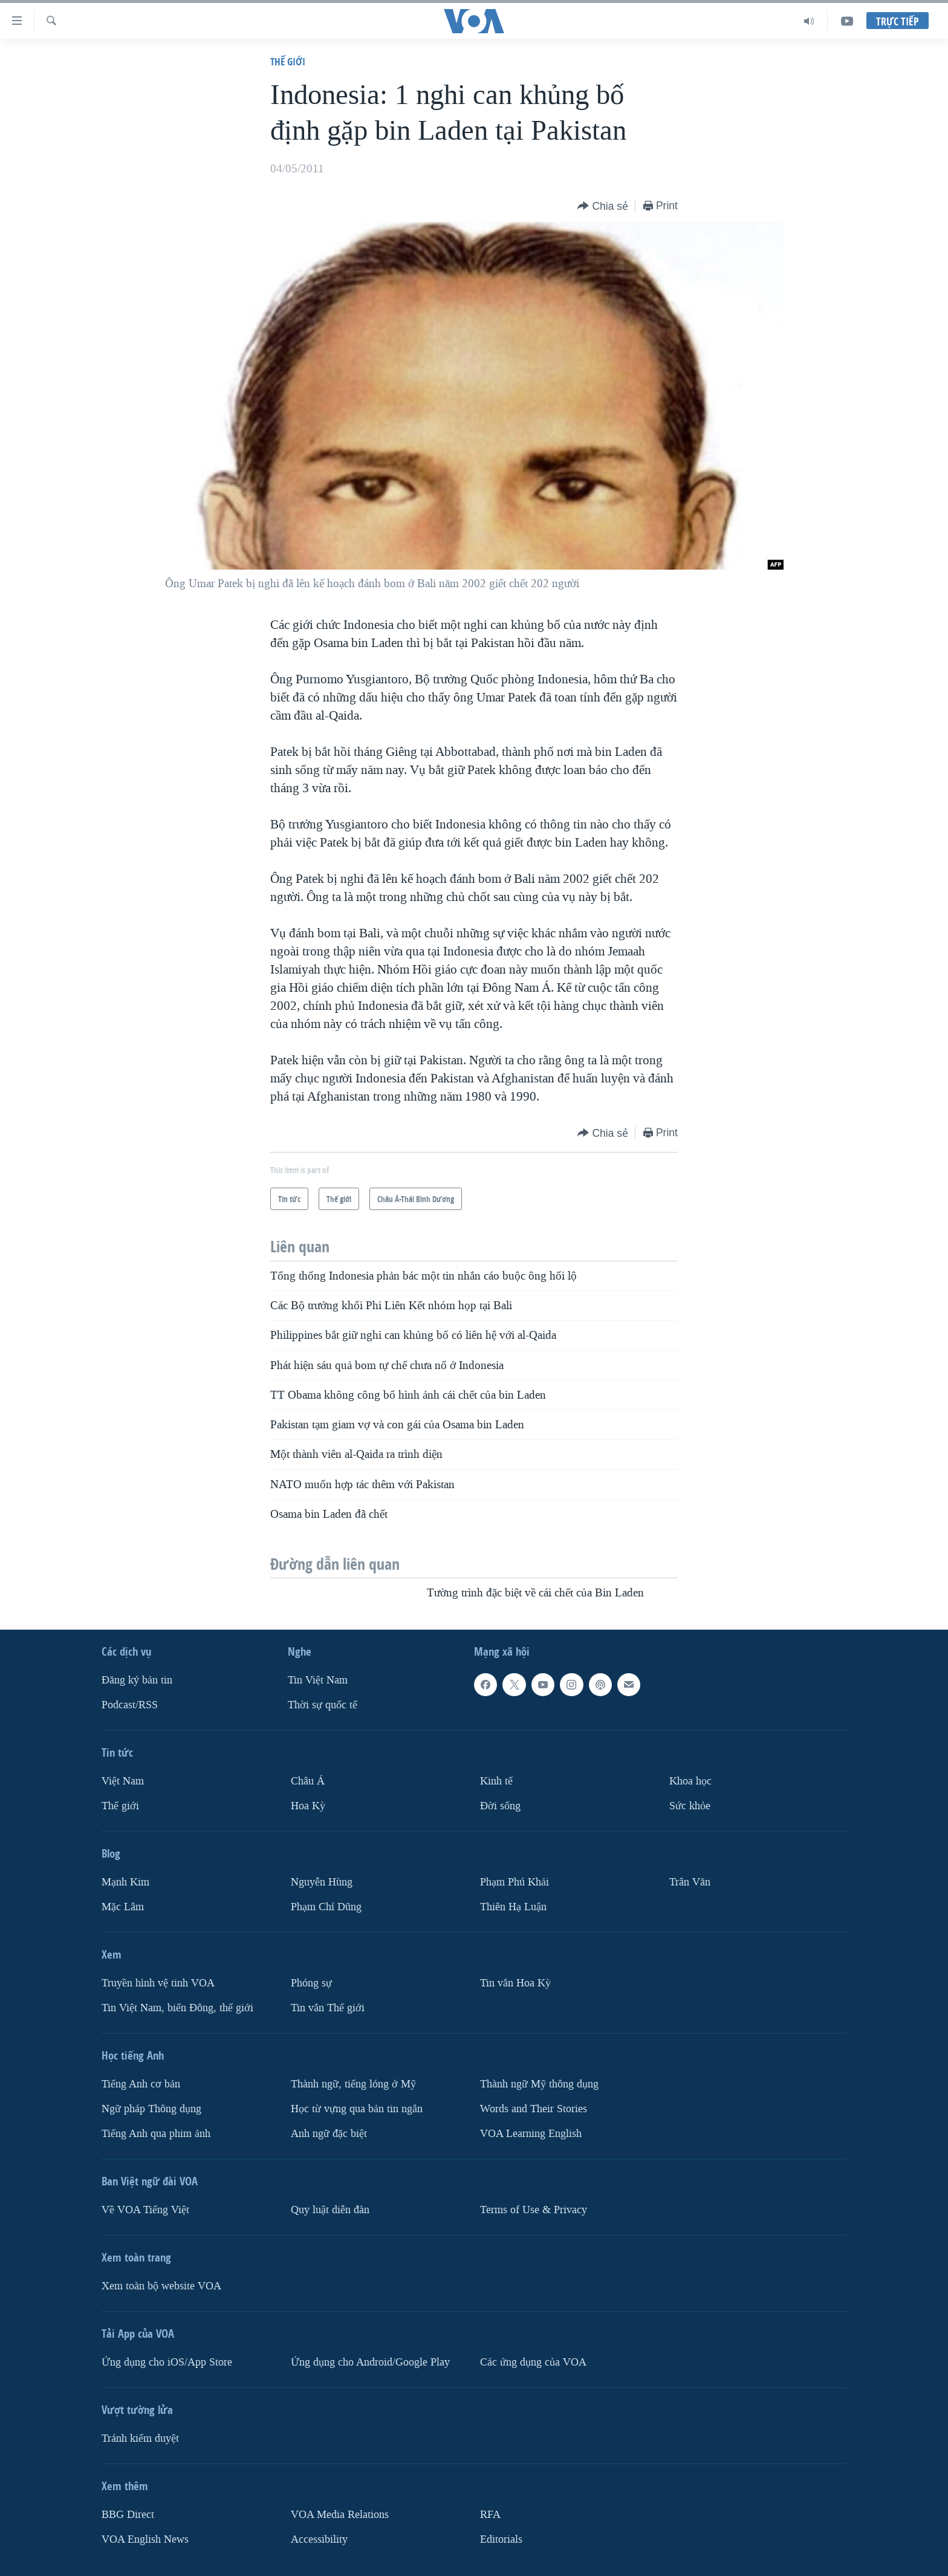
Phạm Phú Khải (514, 1882)
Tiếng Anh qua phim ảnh (156, 2133)
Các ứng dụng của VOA (533, 2362)
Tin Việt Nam (318, 1680)
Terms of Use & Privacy (533, 2209)
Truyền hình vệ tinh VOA (158, 1983)
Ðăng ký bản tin (137, 1680)
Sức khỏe (689, 1806)
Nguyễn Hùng (321, 1882)
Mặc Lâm (123, 1907)
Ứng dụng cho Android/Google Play (370, 2362)
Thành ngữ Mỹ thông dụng (539, 2083)
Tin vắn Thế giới (328, 2007)
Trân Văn (689, 1882)
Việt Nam (123, 1781)
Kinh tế (496, 1781)
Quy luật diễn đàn (330, 2209)
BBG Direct (128, 2514)
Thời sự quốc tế (322, 1705)
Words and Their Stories (533, 2108)
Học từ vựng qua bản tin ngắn (357, 2108)
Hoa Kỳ (308, 1806)
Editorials (501, 2539)
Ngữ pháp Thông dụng (151, 2108)
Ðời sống (500, 1806)
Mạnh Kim (125, 1882)
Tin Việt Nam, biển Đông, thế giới (177, 2007)
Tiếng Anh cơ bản (141, 2083)
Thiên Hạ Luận (513, 1907)
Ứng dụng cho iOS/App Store (167, 2362)
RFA (490, 2514)
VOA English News (145, 2539)
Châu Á (308, 1781)
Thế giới (287, 61)
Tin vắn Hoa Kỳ (515, 1983)
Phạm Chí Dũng (326, 1907)
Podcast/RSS (130, 1705)
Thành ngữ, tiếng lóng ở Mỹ (353, 2083)
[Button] (602, 206)
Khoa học (690, 1781)
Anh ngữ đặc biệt (329, 2133)
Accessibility (319, 2539)
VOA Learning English (531, 2133)
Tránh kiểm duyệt (140, 2438)
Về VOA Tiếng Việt (145, 2209)
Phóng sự (311, 1983)
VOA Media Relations (340, 2514)
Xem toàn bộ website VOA (161, 2285)
